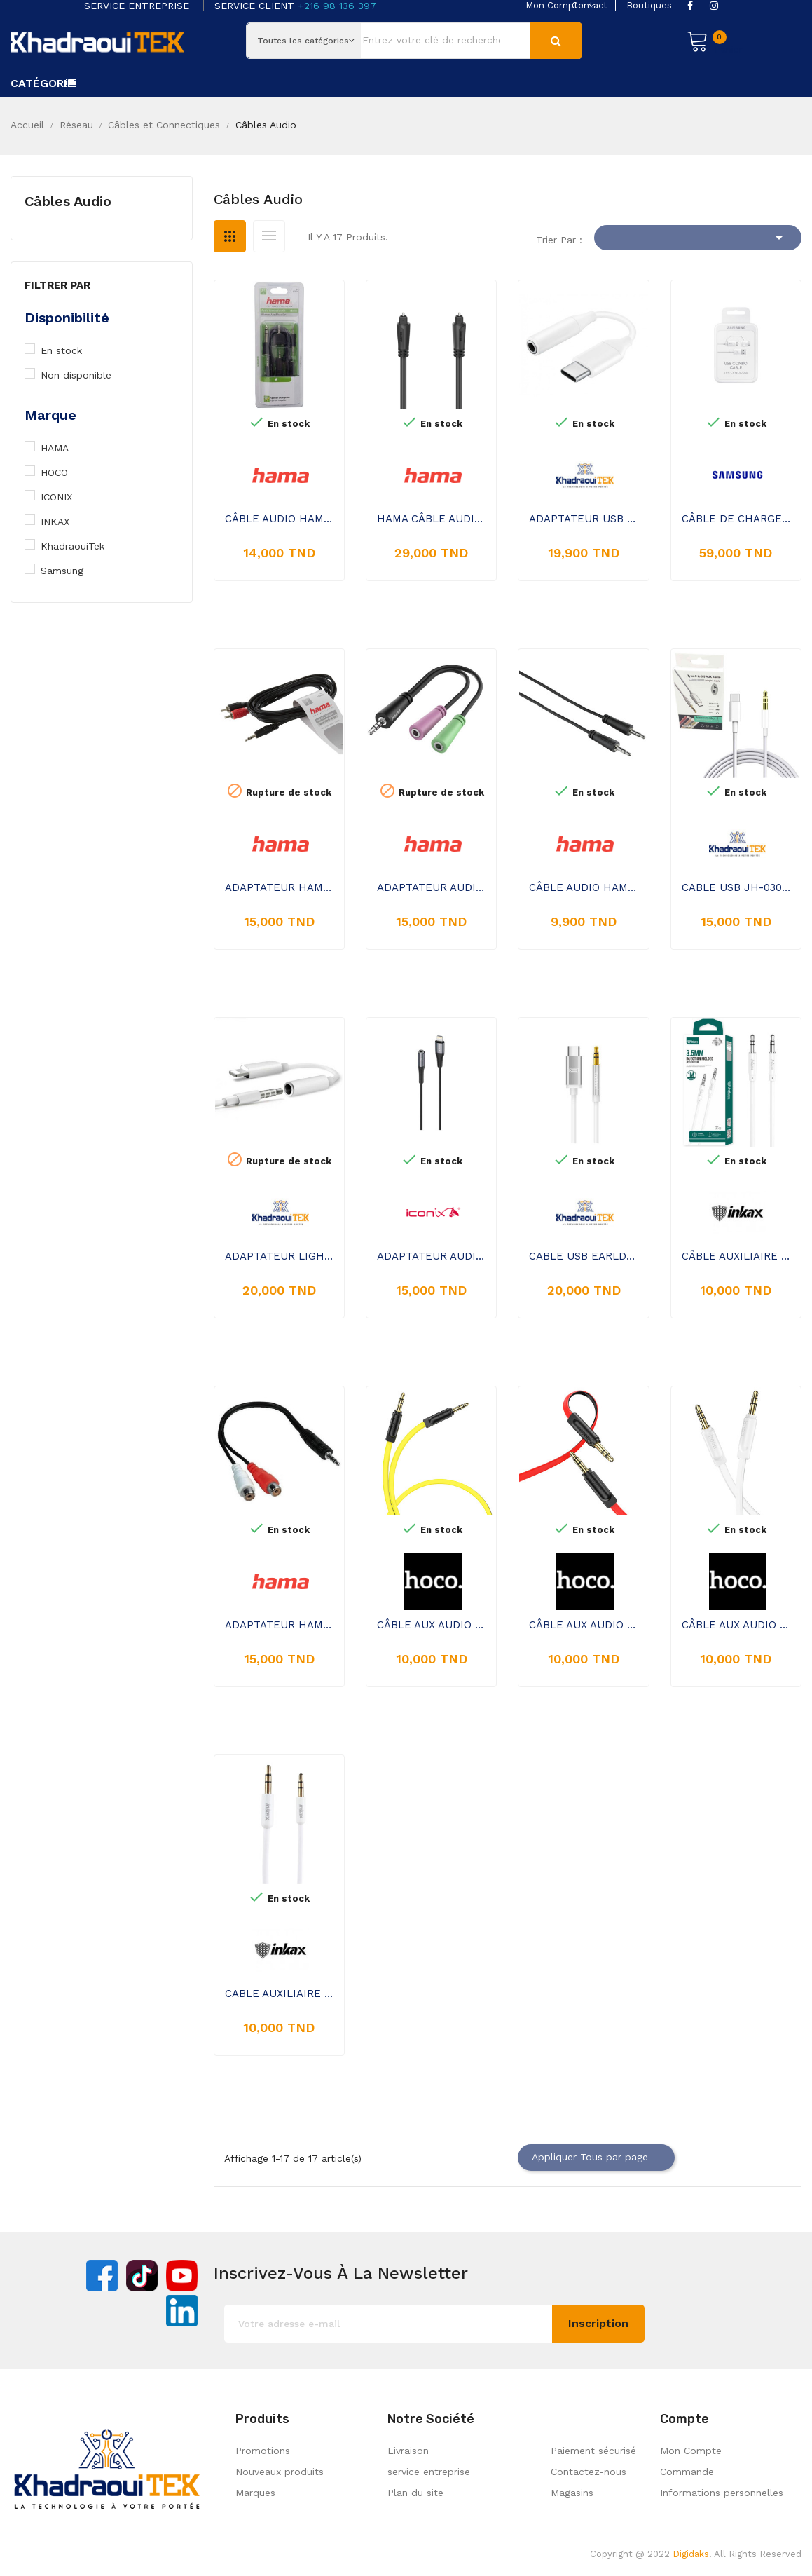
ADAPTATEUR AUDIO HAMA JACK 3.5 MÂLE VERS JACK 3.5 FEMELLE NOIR (431, 887)
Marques (255, 2492)
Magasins (572, 2492)
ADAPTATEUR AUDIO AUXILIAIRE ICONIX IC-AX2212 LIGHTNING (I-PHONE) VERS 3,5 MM (431, 1256)
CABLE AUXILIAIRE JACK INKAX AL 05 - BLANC (279, 1993)
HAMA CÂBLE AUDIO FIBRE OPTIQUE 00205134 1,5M (431, 518)
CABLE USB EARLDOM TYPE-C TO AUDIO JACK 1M (583, 1256)
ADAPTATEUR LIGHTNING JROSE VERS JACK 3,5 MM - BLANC (279, 1256)
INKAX (63, 521)
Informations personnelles (721, 2492)
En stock (71, 350)
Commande (687, 2471)
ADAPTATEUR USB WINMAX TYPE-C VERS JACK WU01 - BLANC (583, 518)
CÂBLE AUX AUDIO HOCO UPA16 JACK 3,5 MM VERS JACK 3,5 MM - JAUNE (431, 1624)
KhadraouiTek (80, 546)
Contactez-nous (588, 2471)
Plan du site (415, 2492)
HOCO (62, 472)
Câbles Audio (68, 201)
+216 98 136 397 (337, 5)
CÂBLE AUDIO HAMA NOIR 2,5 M (279, 518)
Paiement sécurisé (593, 2450)
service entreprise (428, 2471)
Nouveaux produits (279, 2471)
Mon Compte (691, 2450)
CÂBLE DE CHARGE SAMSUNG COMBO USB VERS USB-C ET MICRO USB (736, 518)
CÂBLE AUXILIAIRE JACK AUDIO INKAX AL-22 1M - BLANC (736, 1256)
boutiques (649, 5)
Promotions (262, 2450)
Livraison (408, 2450)
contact (589, 5)
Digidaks (691, 2554)
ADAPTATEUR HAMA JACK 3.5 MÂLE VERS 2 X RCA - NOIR (279, 887)
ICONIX (63, 497)
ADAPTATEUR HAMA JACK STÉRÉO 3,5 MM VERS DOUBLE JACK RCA (279, 1624)
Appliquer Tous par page (596, 2157)
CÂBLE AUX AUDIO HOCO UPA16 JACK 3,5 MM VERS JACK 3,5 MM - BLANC (736, 1624)
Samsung (69, 570)
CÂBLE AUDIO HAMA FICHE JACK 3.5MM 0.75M (583, 887)
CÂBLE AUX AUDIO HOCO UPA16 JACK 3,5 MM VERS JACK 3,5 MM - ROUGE (583, 1624)
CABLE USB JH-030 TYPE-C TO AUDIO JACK (736, 887)
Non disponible (84, 375)
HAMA (63, 448)
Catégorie (42, 83)
